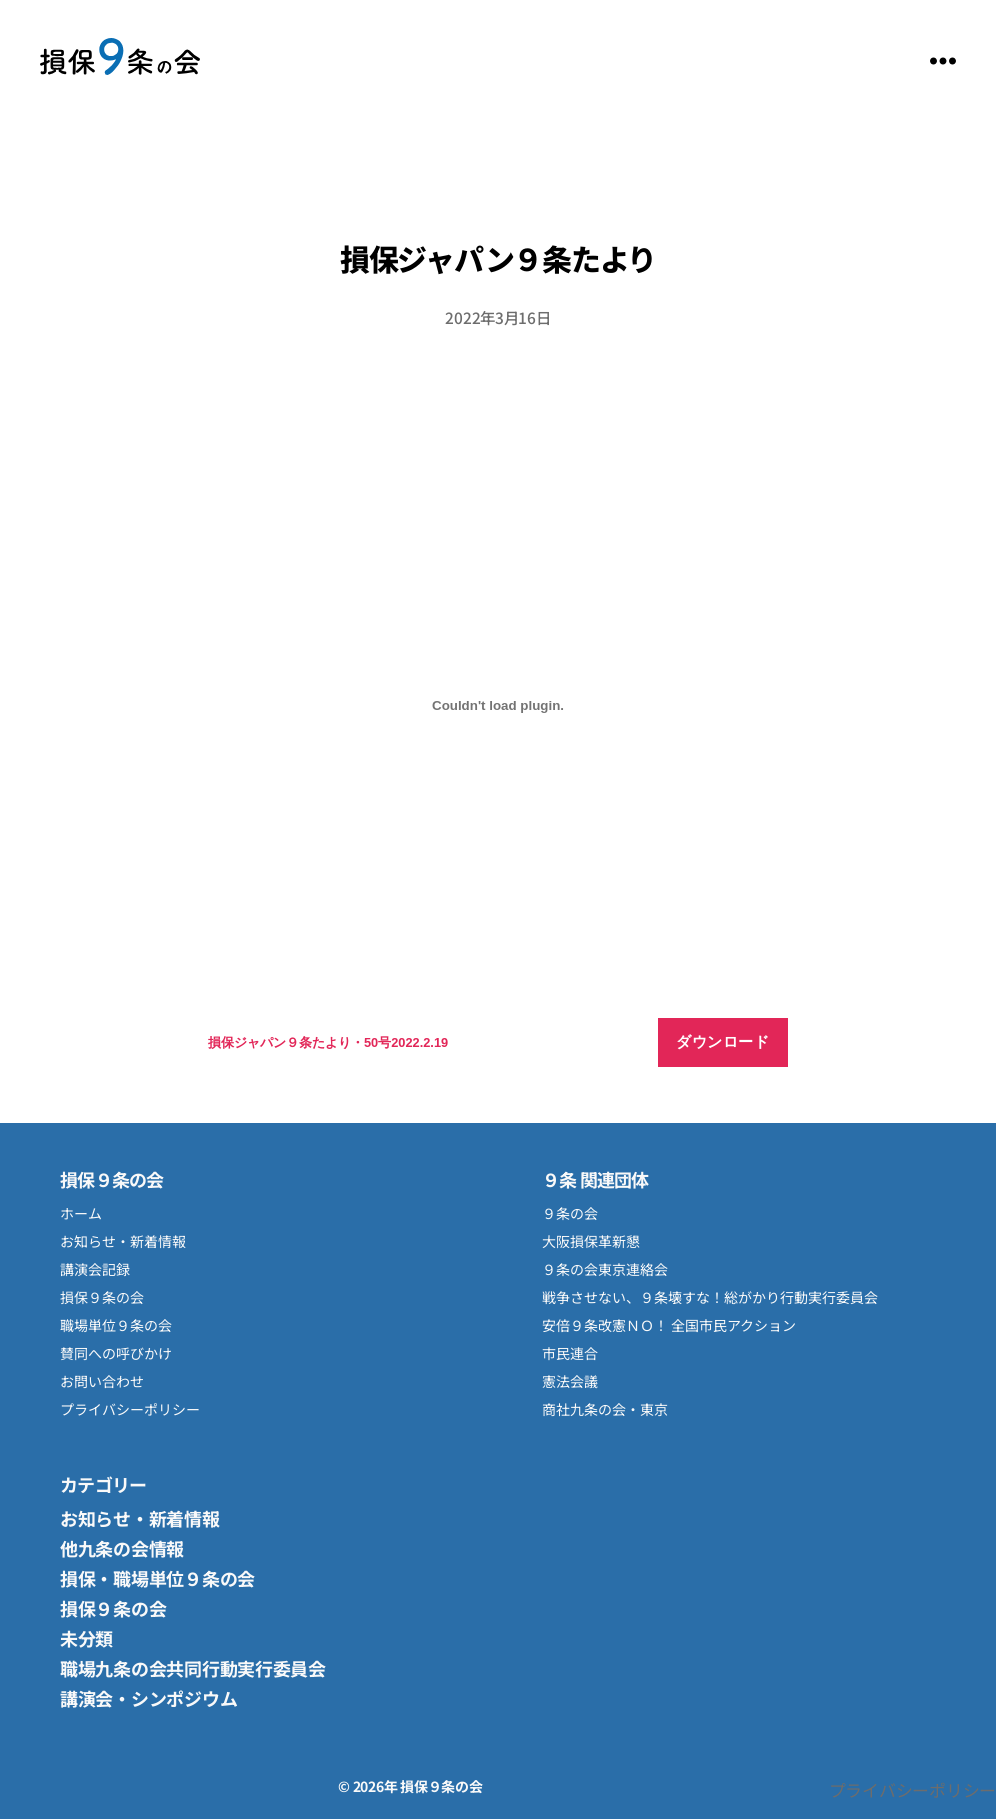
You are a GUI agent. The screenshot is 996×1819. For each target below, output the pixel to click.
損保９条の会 (120, 60)
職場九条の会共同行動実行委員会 (193, 1668)
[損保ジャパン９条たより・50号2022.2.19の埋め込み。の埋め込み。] (498, 705)
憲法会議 (570, 1381)
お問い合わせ (102, 1381)
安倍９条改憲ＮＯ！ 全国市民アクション (669, 1325)
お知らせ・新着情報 (123, 1241)
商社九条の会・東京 (605, 1409)
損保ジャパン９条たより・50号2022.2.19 (328, 1042)
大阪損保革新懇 (591, 1241)
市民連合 (570, 1353)
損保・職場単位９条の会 (157, 1578)
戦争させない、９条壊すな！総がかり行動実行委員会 (710, 1297)
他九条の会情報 (122, 1548)
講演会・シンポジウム (148, 1698)
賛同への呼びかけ (116, 1353)
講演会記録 (95, 1269)
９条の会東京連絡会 (605, 1269)
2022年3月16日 (498, 317)
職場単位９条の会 (116, 1325)
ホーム (81, 1213)
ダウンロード (722, 1041)
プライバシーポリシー (130, 1409)
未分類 (86, 1638)
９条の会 (570, 1213)
